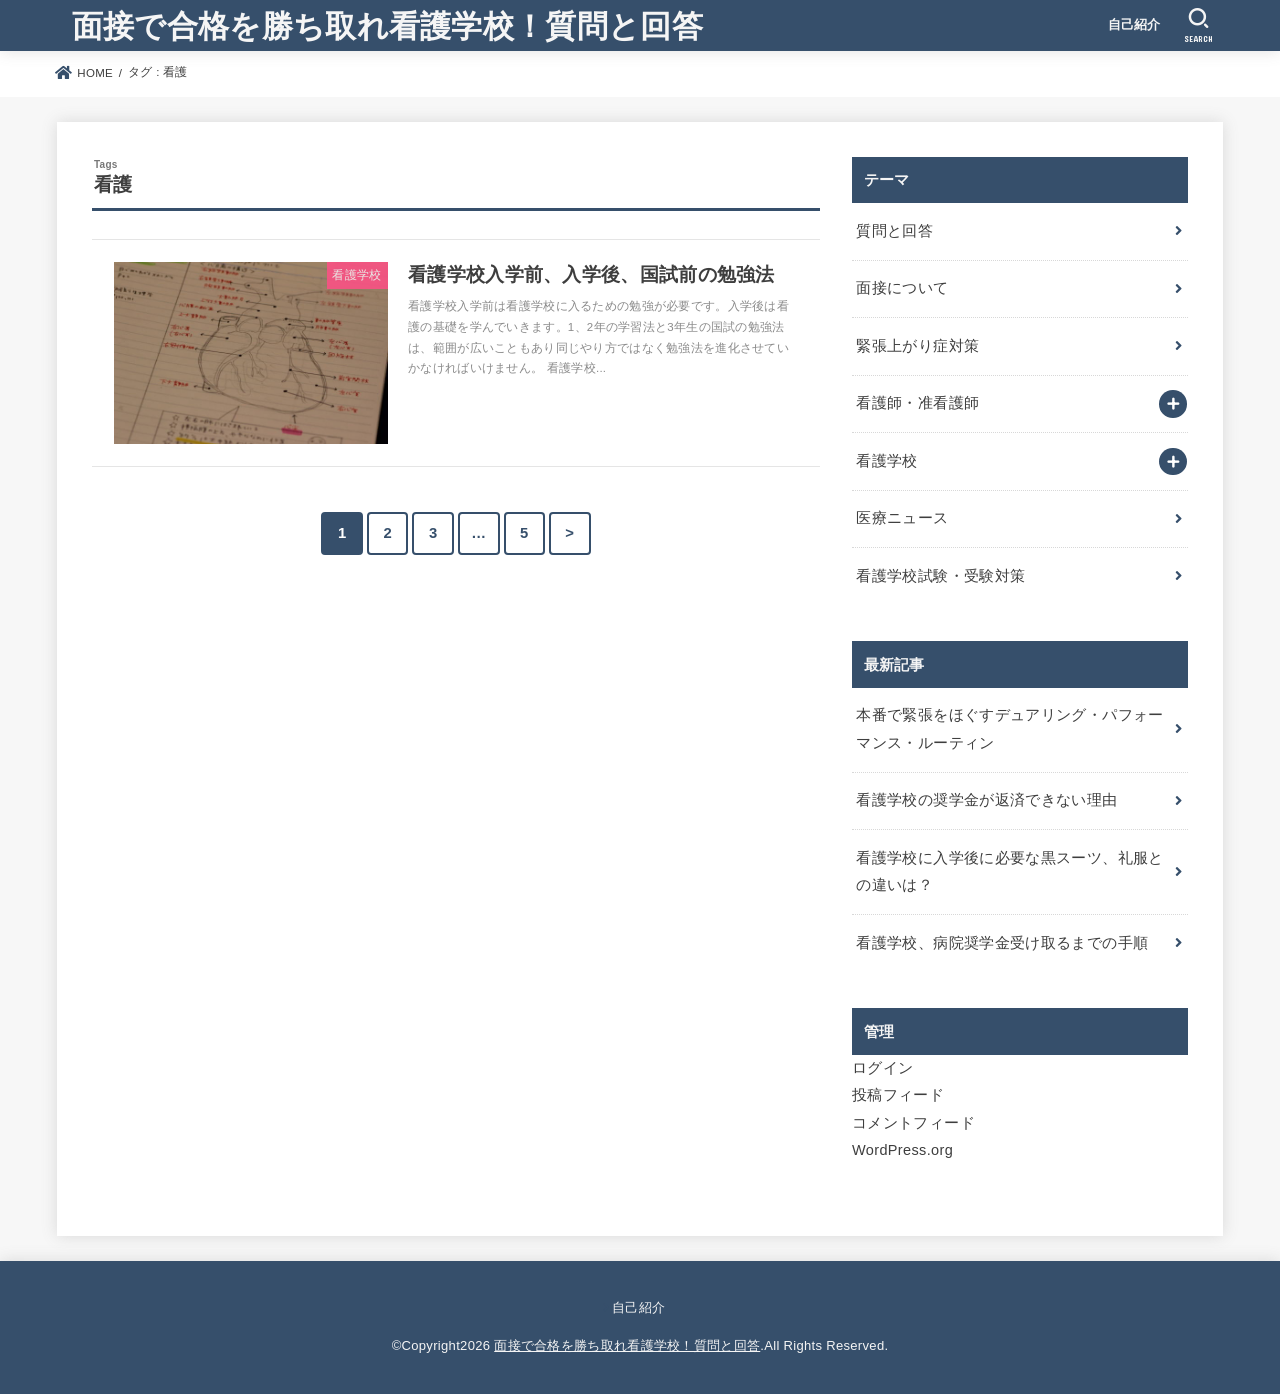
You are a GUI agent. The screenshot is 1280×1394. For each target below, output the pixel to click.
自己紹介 (1134, 24)
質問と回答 (894, 231)
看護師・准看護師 (917, 403)
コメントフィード (913, 1123)
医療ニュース (902, 518)
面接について (902, 288)
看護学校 (886, 461)
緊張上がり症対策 (917, 346)
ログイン (882, 1068)
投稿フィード (898, 1095)
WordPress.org (902, 1150)
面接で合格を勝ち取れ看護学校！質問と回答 (387, 24)
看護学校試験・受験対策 (940, 576)
